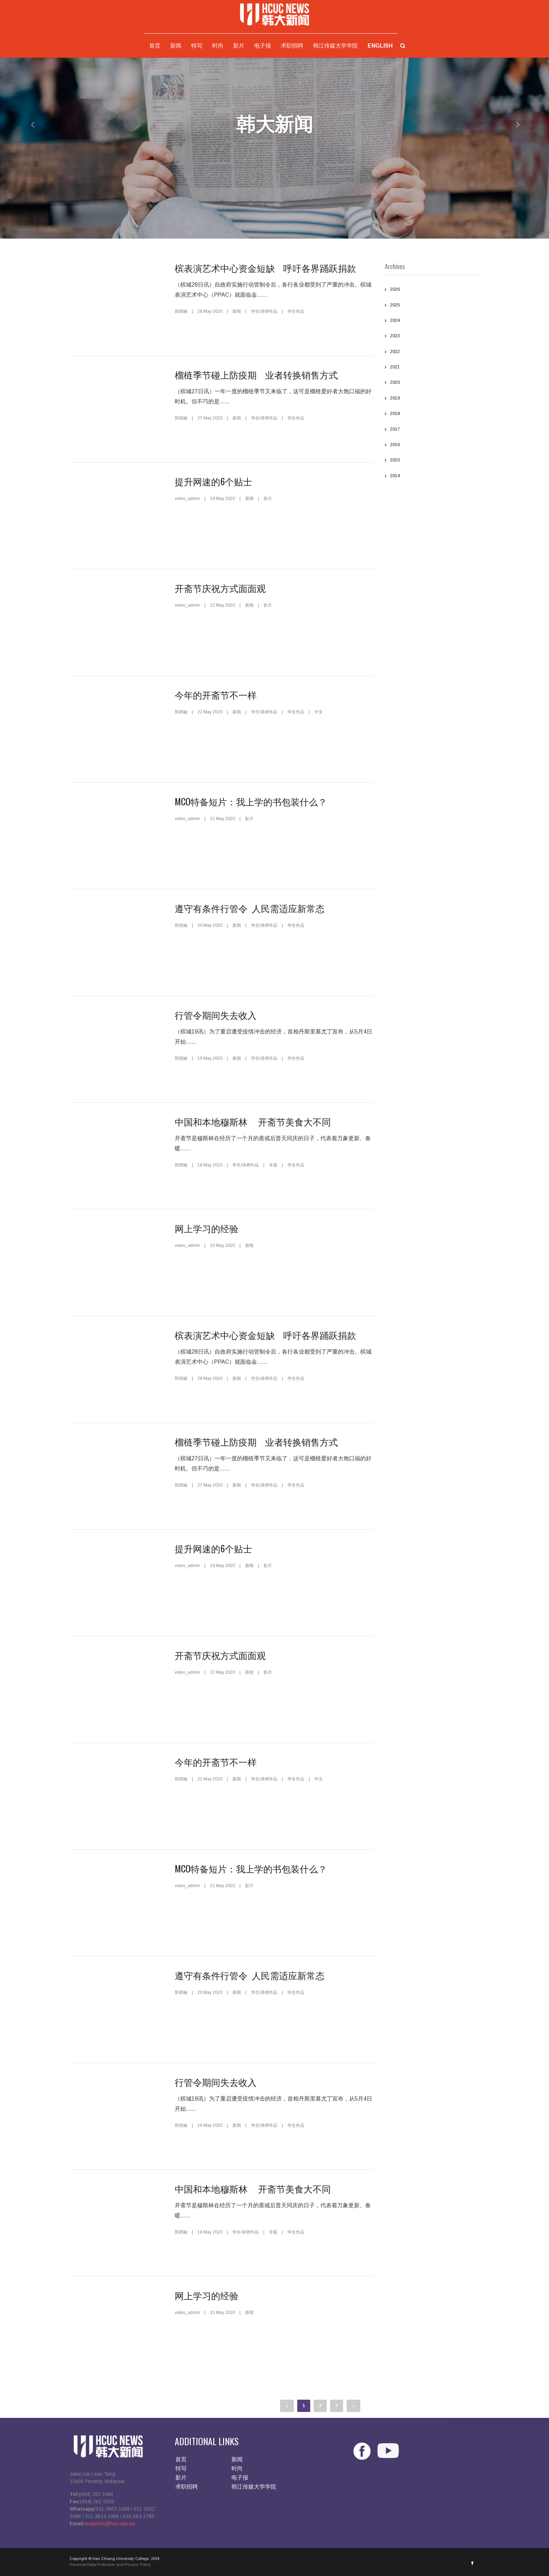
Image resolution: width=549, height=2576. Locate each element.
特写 (196, 46)
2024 (432, 321)
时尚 (217, 46)
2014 (432, 476)
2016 (432, 445)
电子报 (262, 46)
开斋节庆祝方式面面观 (220, 588)
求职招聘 (292, 46)
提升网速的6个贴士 (213, 481)
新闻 (175, 46)
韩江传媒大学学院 (335, 46)
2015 (432, 460)
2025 (432, 305)
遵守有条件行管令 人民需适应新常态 (250, 908)
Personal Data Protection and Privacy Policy (110, 2569)
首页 (154, 46)
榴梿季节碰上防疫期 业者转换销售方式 (256, 374)
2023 (432, 336)
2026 (432, 290)
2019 (432, 399)
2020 (432, 383)
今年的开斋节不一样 (216, 694)
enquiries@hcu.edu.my (109, 2528)
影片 (238, 46)
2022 (432, 352)
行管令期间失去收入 (216, 1015)
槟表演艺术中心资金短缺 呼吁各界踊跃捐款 (265, 268)
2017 (432, 430)
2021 (432, 367)
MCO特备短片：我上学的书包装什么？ (251, 801)
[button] (27, 124)
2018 (432, 414)
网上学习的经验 (206, 1228)
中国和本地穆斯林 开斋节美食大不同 (253, 1121)
